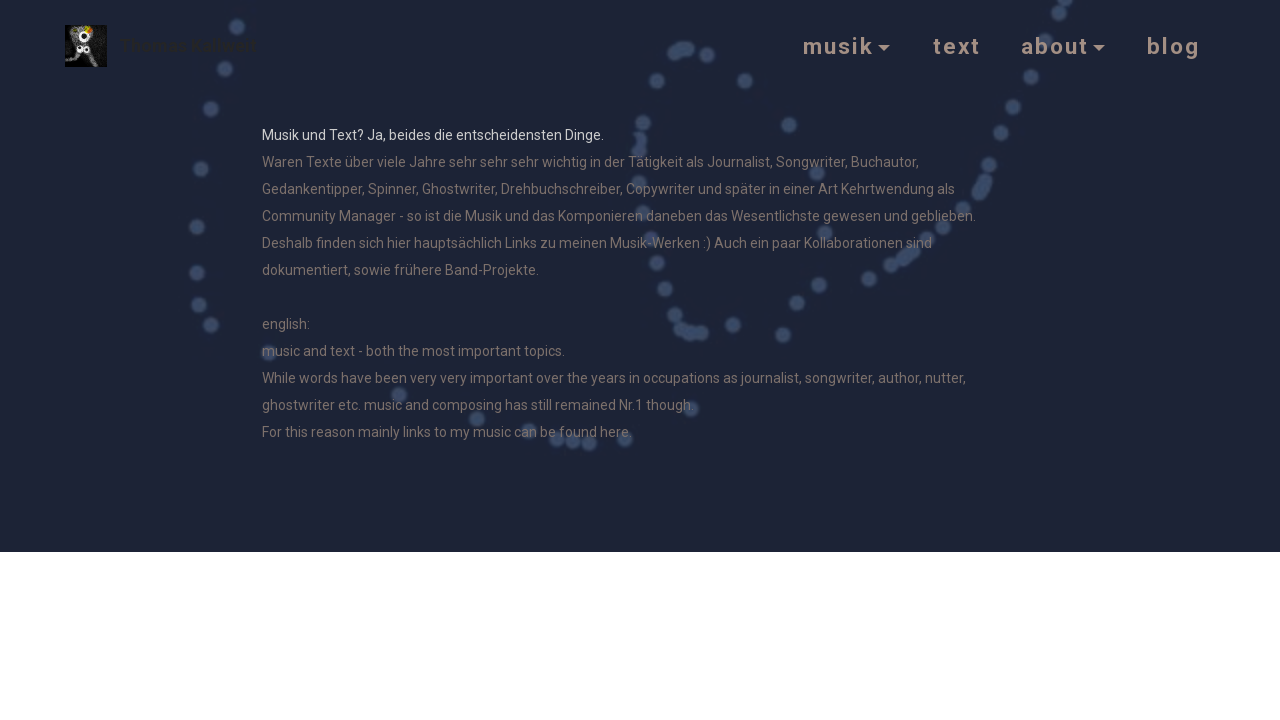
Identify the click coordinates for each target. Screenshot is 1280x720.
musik (838, 46)
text (957, 46)
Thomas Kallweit (188, 45)
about (1055, 46)
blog (1173, 46)
